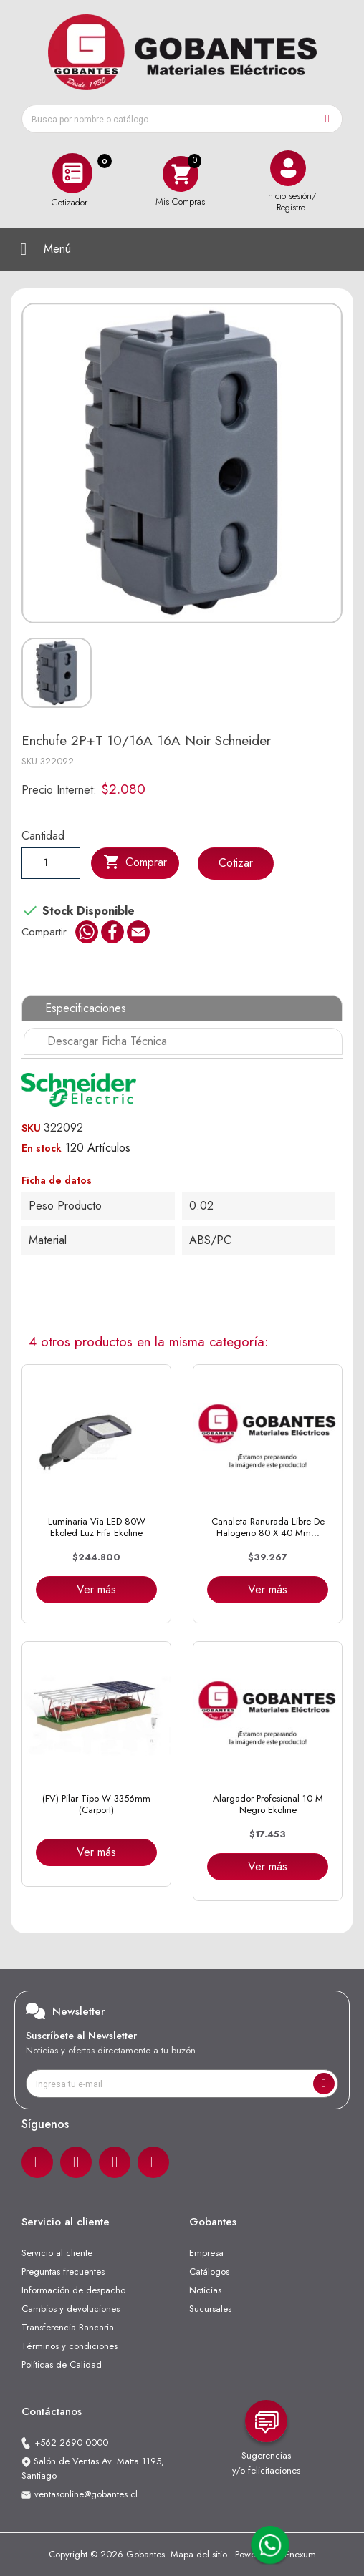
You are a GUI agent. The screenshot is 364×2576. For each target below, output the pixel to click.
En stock (41, 1148)
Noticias (205, 2290)
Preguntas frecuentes (63, 2271)
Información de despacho (73, 2290)
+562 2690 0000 (71, 2442)
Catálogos (209, 2271)
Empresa (206, 2253)
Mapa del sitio (199, 2554)
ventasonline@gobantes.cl (86, 2494)
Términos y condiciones (69, 2346)
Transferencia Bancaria (67, 2327)
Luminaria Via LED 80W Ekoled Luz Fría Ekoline (96, 1527)
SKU (29, 761)
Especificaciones (85, 1008)
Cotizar (236, 863)
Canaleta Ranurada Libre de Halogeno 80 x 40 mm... (268, 1527)
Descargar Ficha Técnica (107, 1041)
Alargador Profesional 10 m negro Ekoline (268, 1804)
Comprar (135, 862)
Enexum (300, 2554)
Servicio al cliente (56, 2253)
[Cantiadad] (51, 862)
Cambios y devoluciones (70, 2308)
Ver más (96, 1589)
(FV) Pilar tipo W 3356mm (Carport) (96, 1804)
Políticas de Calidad (61, 2364)
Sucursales (210, 2308)
